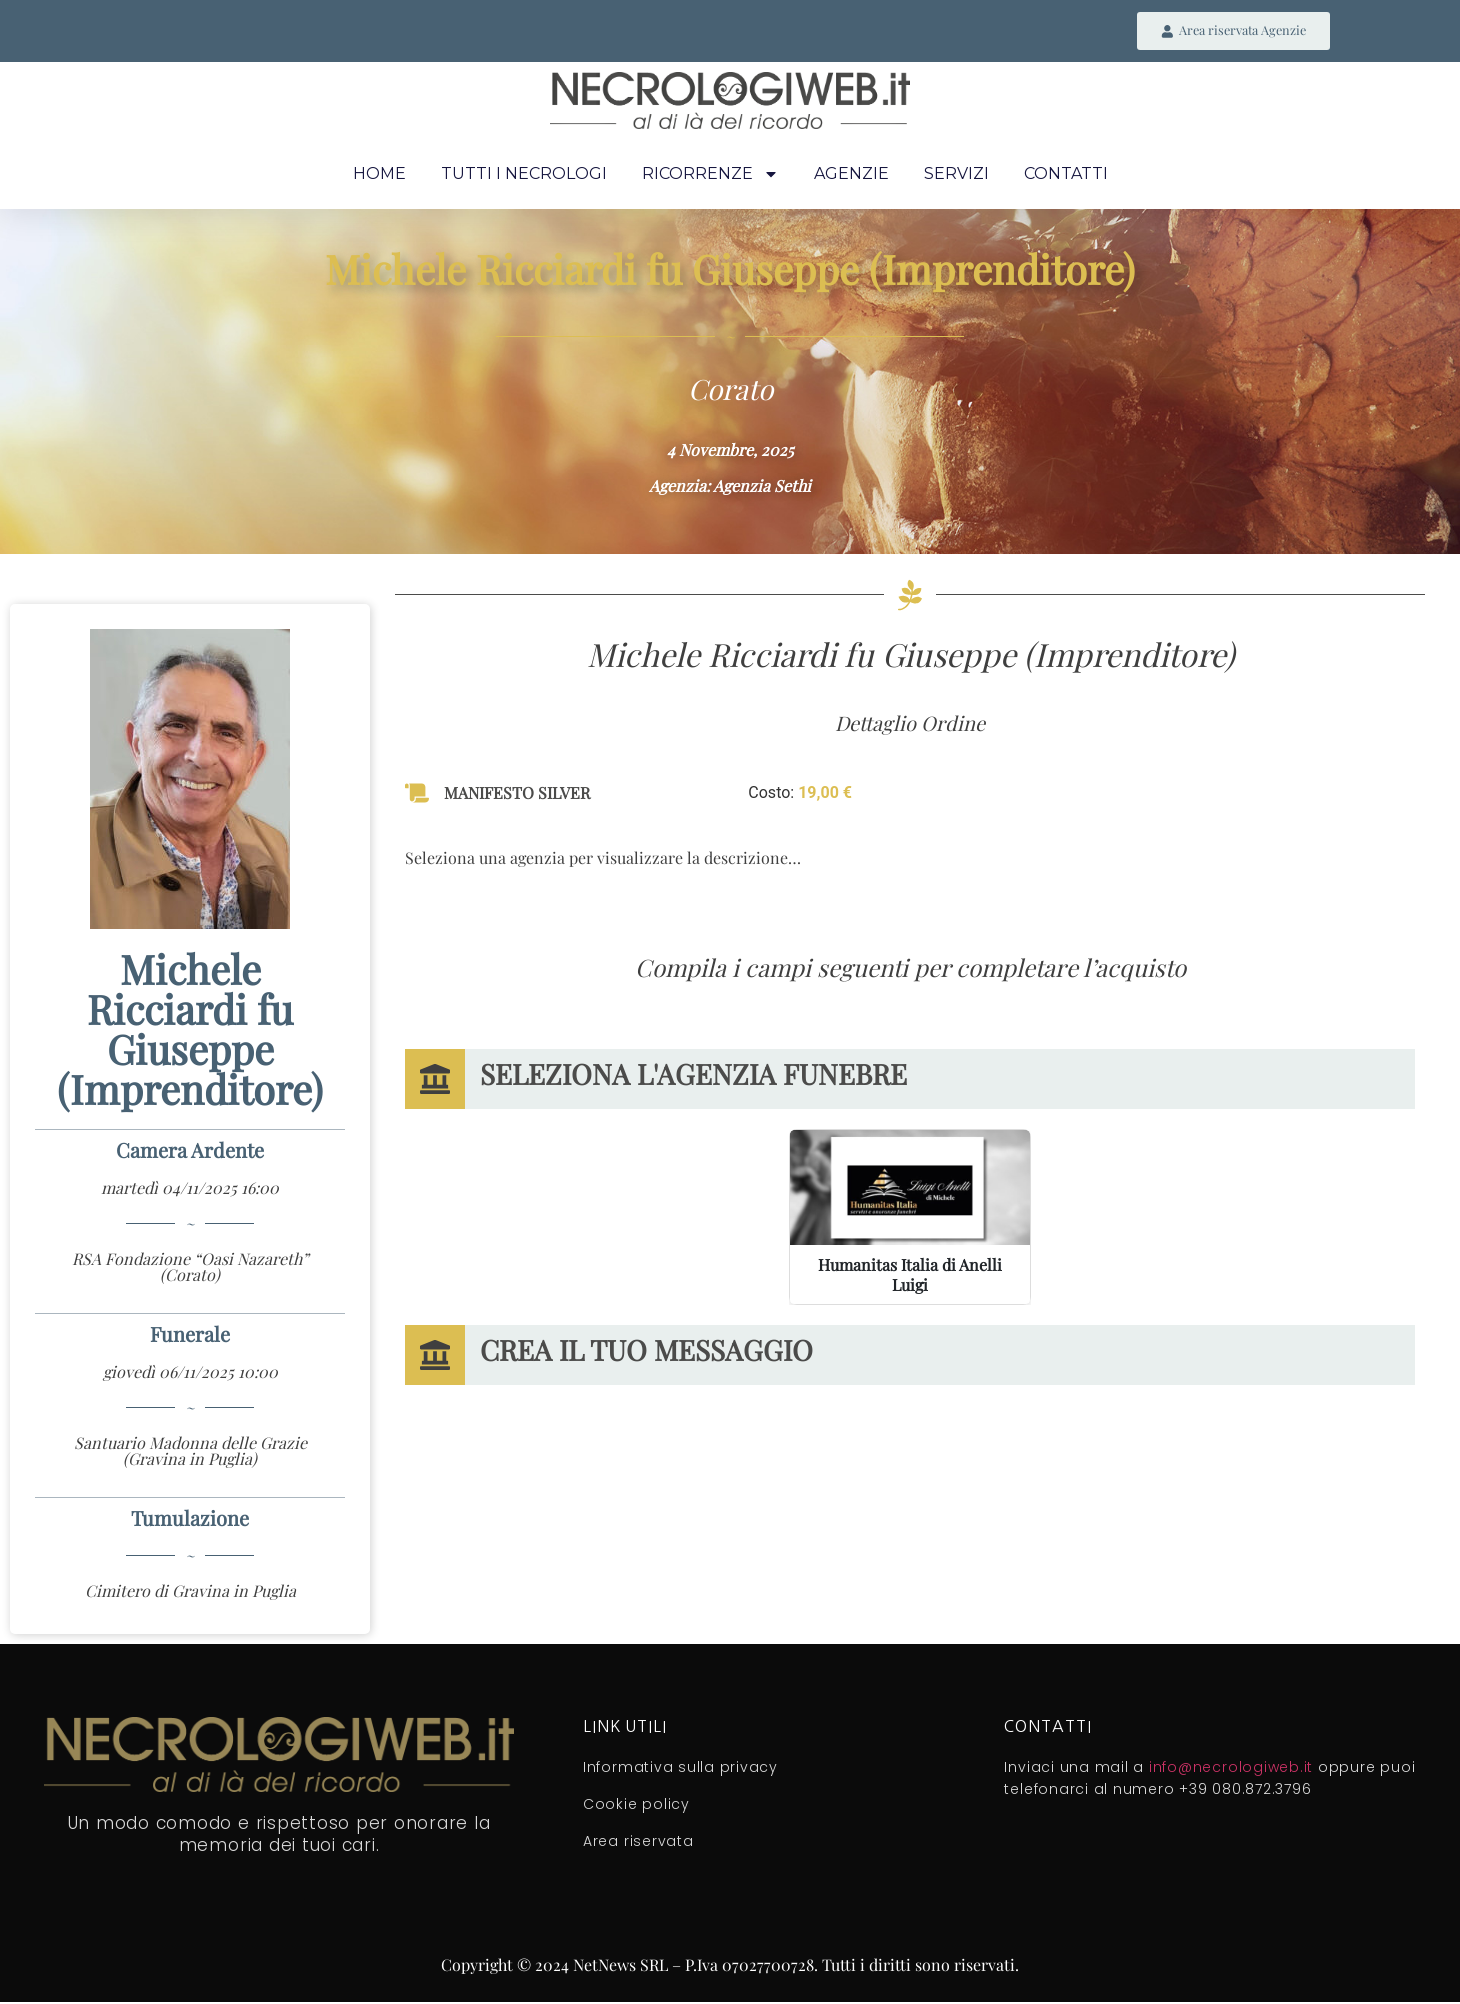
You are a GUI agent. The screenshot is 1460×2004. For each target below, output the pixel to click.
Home (379, 176)
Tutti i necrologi (524, 176)
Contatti (1066, 176)
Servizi (956, 176)
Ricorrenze (710, 177)
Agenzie (851, 176)
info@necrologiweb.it (1231, 1769)
